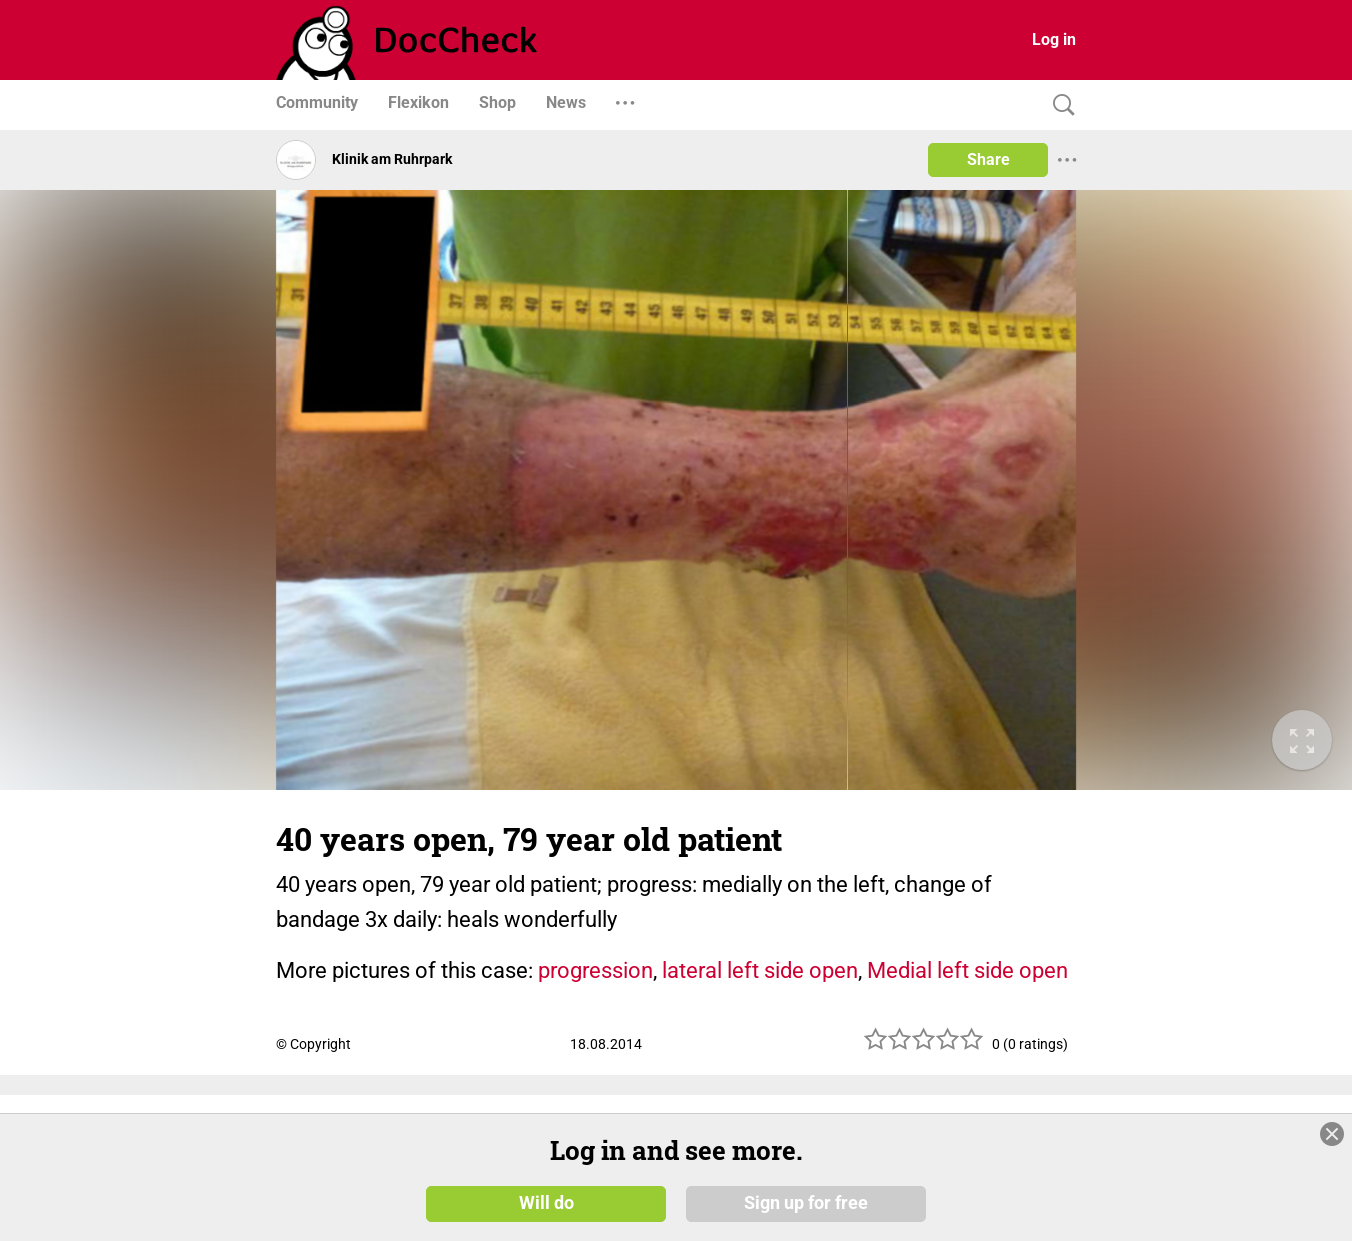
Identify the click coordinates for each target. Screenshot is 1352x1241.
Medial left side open (967, 970)
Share (988, 159)
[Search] (1059, 105)
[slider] (924, 1046)
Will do (546, 1203)
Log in (1054, 39)
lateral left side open (760, 970)
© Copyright (313, 1044)
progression (595, 970)
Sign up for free (806, 1203)
